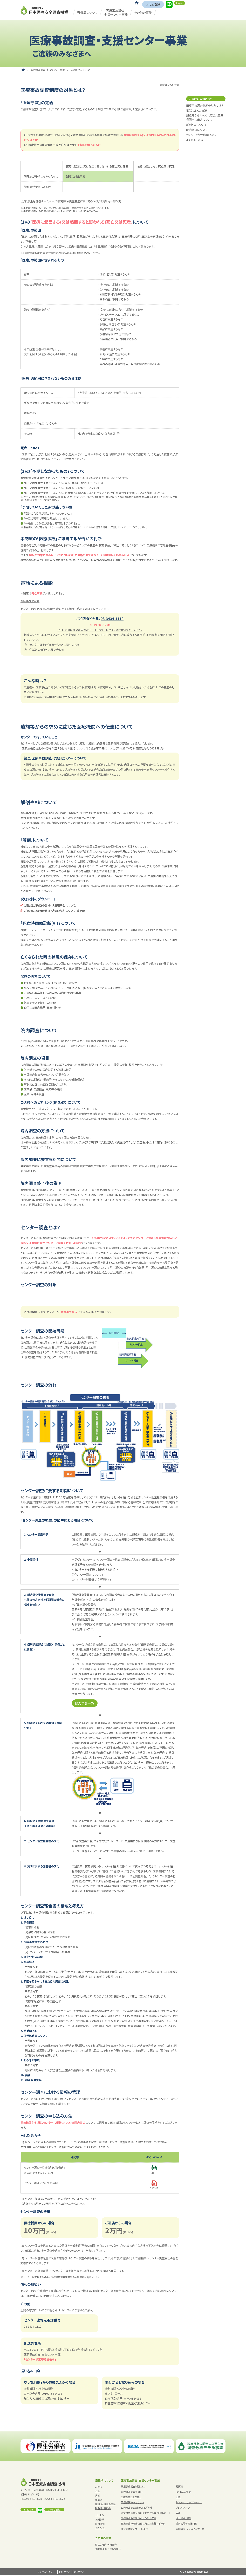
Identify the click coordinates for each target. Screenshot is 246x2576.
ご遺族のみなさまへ (131, 2498)
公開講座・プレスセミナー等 (190, 2529)
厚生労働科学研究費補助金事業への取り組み (108, 2547)
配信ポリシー (80, 2572)
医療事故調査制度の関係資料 (136, 2508)
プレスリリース (183, 2508)
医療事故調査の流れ (131, 2492)
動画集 (179, 2487)
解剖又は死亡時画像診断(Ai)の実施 (45, 1084)
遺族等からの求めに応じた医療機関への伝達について (204, 117)
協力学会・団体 (183, 2519)
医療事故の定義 (29, 601)
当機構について (87, 12)
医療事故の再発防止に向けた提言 (138, 2519)
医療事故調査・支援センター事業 (116, 12)
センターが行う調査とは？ (201, 135)
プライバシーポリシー (47, 2572)
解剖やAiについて (196, 124)
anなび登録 (153, 4)
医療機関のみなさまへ (132, 2503)
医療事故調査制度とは (133, 2487)
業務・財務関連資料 (105, 2504)
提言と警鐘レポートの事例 (134, 2529)
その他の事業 (143, 12)
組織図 (98, 2500)
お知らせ (99, 2520)
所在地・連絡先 (103, 2509)
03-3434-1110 (112, 618)
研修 (178, 2498)
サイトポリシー (65, 2572)
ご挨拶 (98, 2487)
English (179, 3)
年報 (178, 2513)
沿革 (97, 2492)
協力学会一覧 (85, 1703)
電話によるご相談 (196, 110)
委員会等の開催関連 (186, 2524)
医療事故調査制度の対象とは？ (204, 105)
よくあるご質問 (194, 140)
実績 (97, 2496)
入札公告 (100, 2528)
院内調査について (196, 130)
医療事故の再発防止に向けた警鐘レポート (143, 2524)
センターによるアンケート (189, 2503)
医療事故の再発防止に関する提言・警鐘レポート (146, 2513)
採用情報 (100, 2524)
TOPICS (99, 2515)
